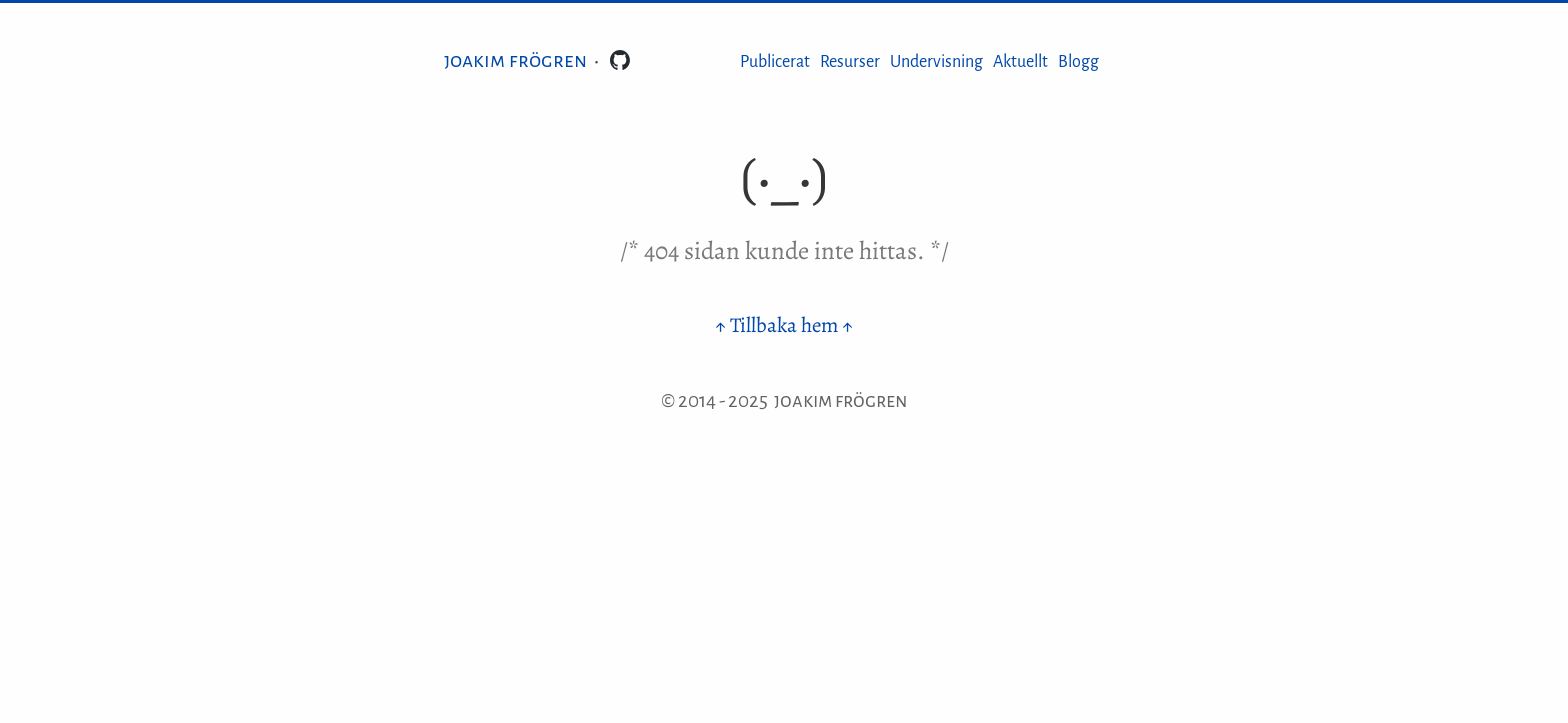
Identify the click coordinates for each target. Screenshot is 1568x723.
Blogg (1078, 62)
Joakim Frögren (515, 60)
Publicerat (775, 62)
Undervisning (936, 62)
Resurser (850, 62)
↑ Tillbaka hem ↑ (784, 325)
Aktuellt (1020, 62)
